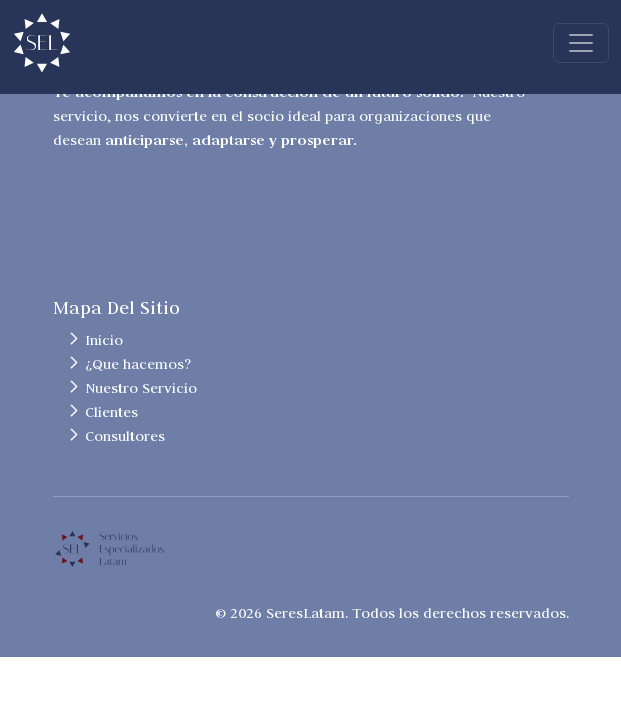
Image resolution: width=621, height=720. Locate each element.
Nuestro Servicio (141, 388)
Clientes (111, 412)
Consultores (125, 436)
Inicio (104, 340)
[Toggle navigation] (581, 43)
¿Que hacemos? (138, 364)
